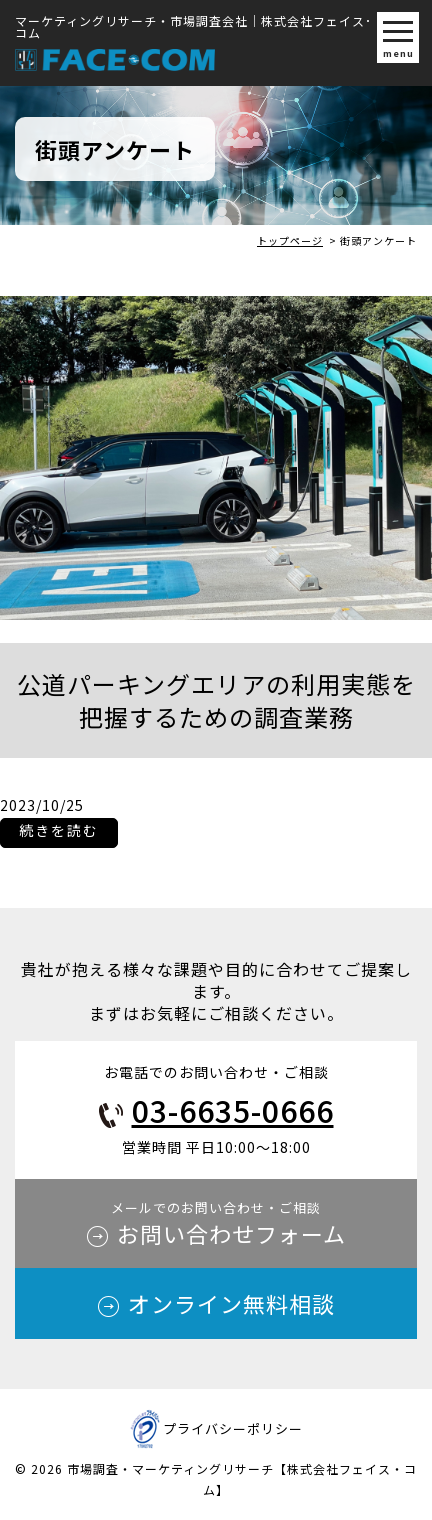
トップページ (290, 240)
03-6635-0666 (233, 1110)
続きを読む (59, 832)
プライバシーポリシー (233, 1428)
